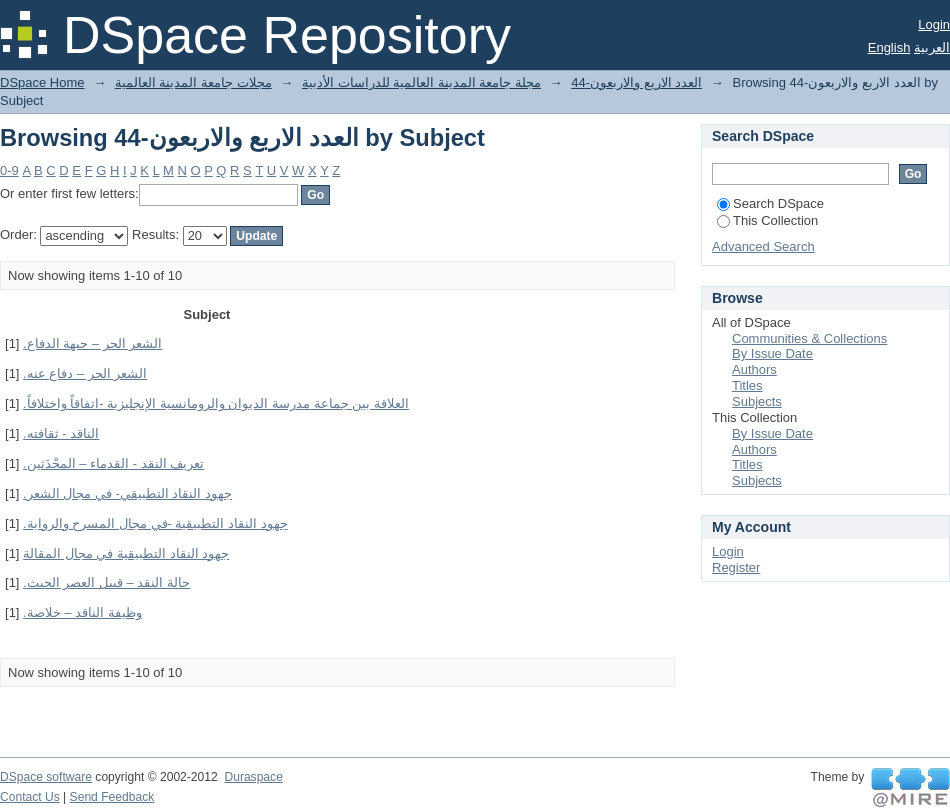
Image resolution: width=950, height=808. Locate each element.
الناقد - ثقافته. (61, 433)
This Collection (767, 220)
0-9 (9, 170)
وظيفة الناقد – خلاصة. (82, 612)
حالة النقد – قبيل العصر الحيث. (106, 582)
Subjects (757, 401)
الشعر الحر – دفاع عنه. (85, 373)
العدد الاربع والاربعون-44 (636, 82)
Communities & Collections (809, 338)
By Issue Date (772, 353)
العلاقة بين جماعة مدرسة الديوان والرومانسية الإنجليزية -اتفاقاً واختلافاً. (216, 403)
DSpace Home (42, 82)
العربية (932, 47)
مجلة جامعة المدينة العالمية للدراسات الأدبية (421, 82)
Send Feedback (112, 797)
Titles (747, 385)
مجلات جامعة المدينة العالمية (193, 82)
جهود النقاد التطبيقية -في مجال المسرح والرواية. (155, 523)
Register (736, 567)
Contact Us (30, 797)
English (889, 47)
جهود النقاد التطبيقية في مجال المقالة (126, 553)
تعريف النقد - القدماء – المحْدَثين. (113, 463)
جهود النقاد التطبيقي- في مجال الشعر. (127, 493)
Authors (754, 369)
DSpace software (46, 777)
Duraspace (253, 777)
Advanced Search (763, 246)
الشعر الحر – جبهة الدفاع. (92, 343)
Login (934, 24)
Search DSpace (770, 203)
